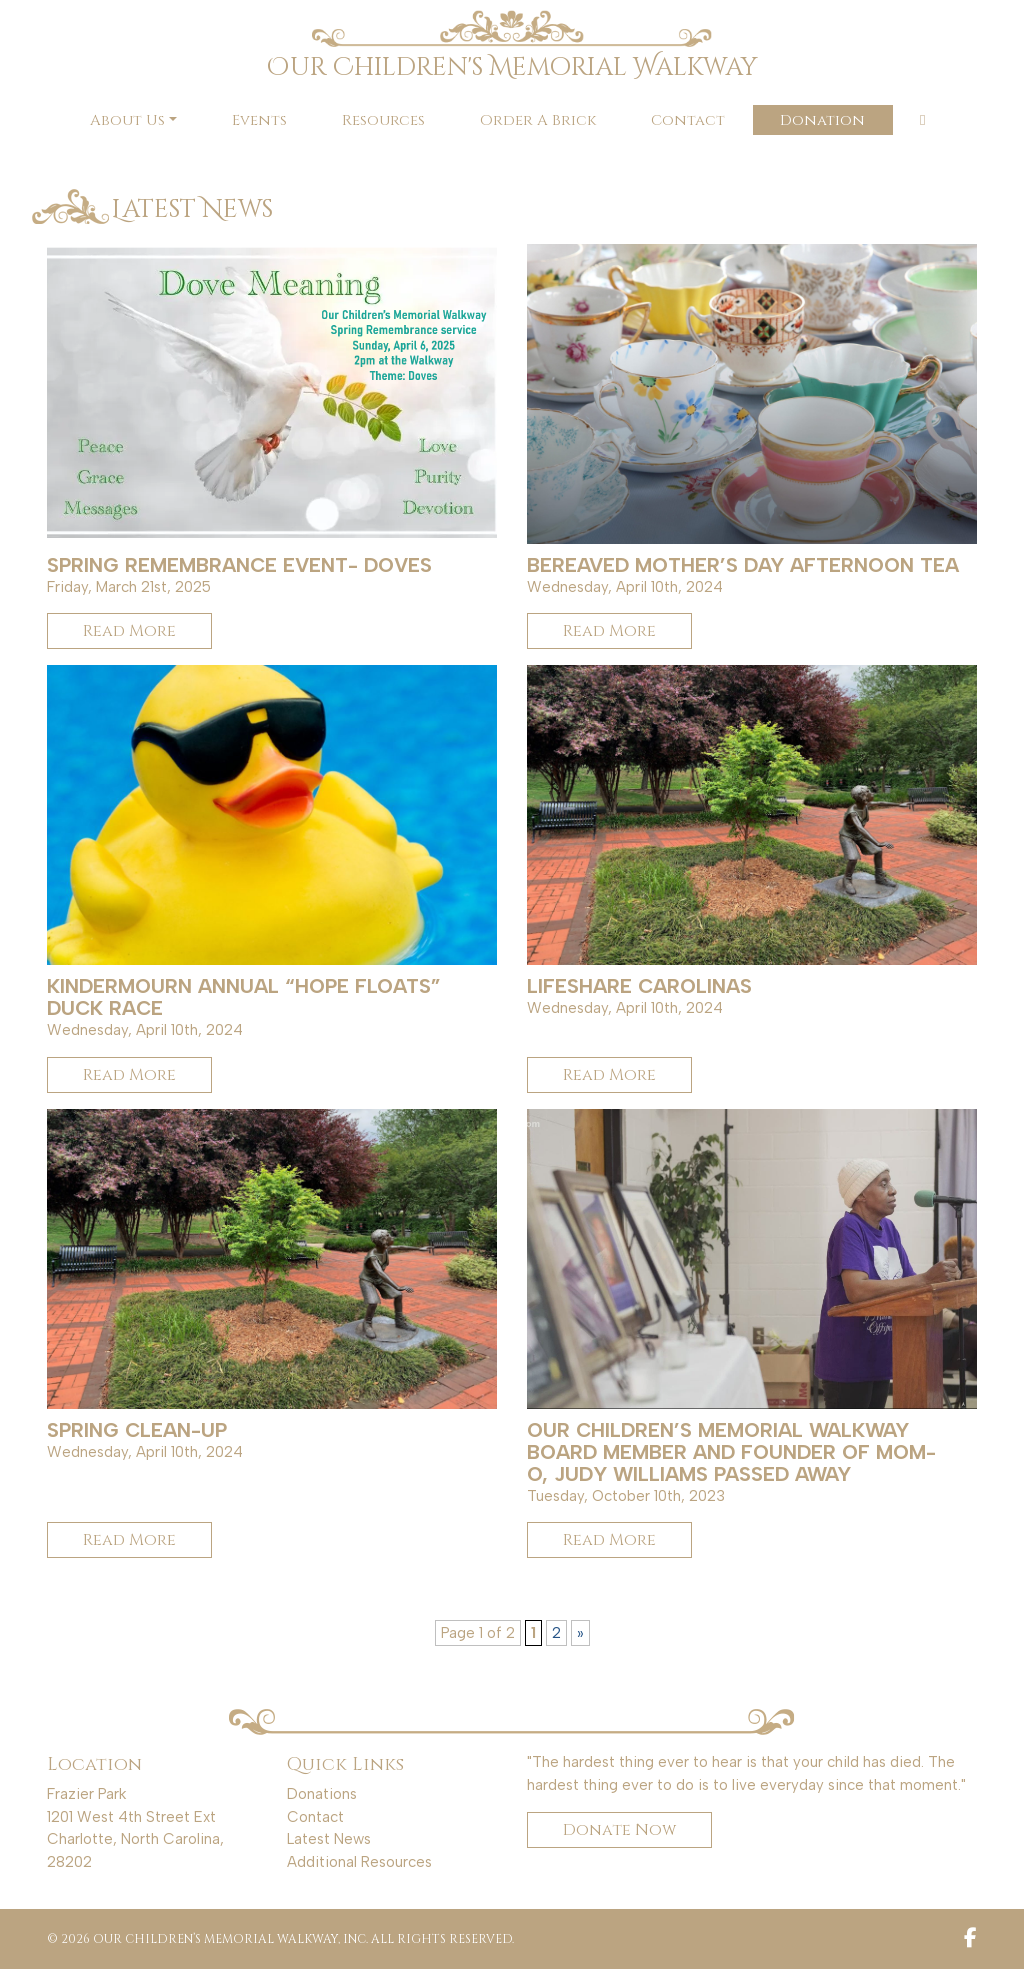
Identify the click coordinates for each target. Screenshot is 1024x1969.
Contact (688, 120)
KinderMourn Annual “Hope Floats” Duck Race (244, 997)
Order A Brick (538, 120)
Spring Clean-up (137, 1430)
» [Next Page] (580, 1633)
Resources (383, 120)
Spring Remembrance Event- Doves (239, 565)
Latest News (329, 1839)
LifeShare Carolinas (639, 986)
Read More (129, 631)
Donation (822, 120)
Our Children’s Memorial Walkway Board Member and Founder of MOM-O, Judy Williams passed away (731, 1452)
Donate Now (619, 1830)
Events (259, 120)
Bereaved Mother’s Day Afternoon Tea (743, 565)
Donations (322, 1794)
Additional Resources (359, 1862)
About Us (127, 120)
